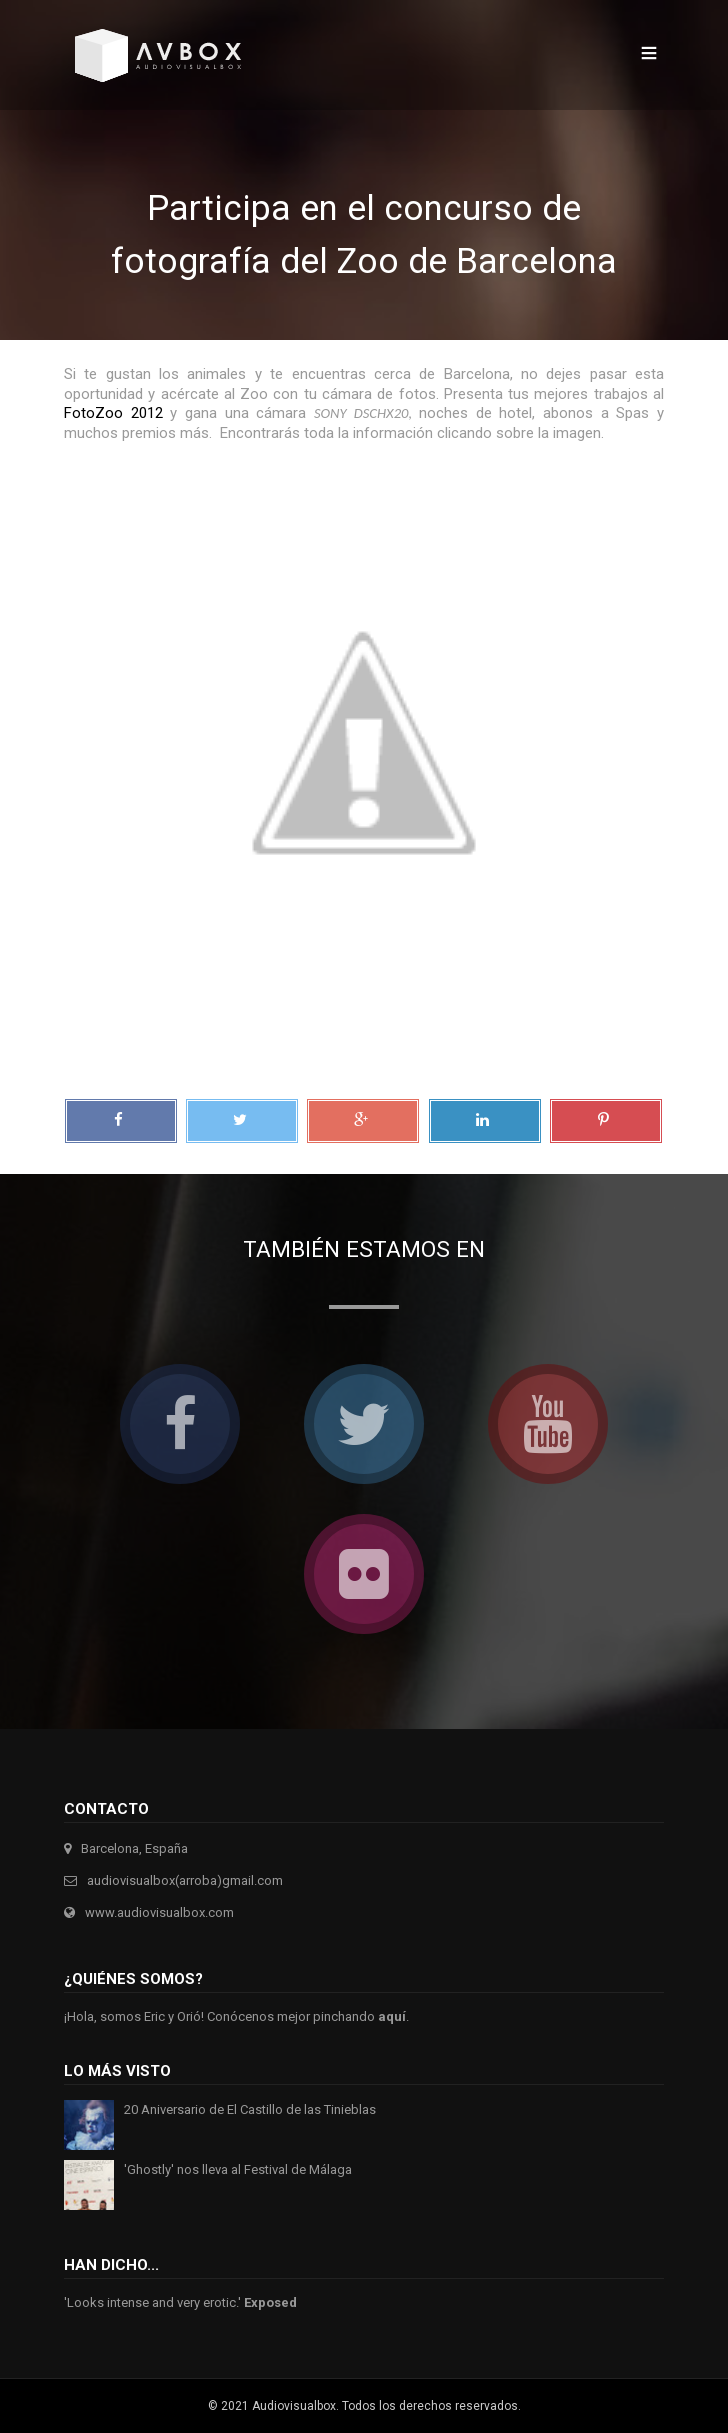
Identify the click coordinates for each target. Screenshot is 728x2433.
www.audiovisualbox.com (159, 1912)
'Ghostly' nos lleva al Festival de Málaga (238, 2169)
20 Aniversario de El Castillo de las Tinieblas (250, 2109)
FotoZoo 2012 (113, 413)
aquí (392, 2016)
